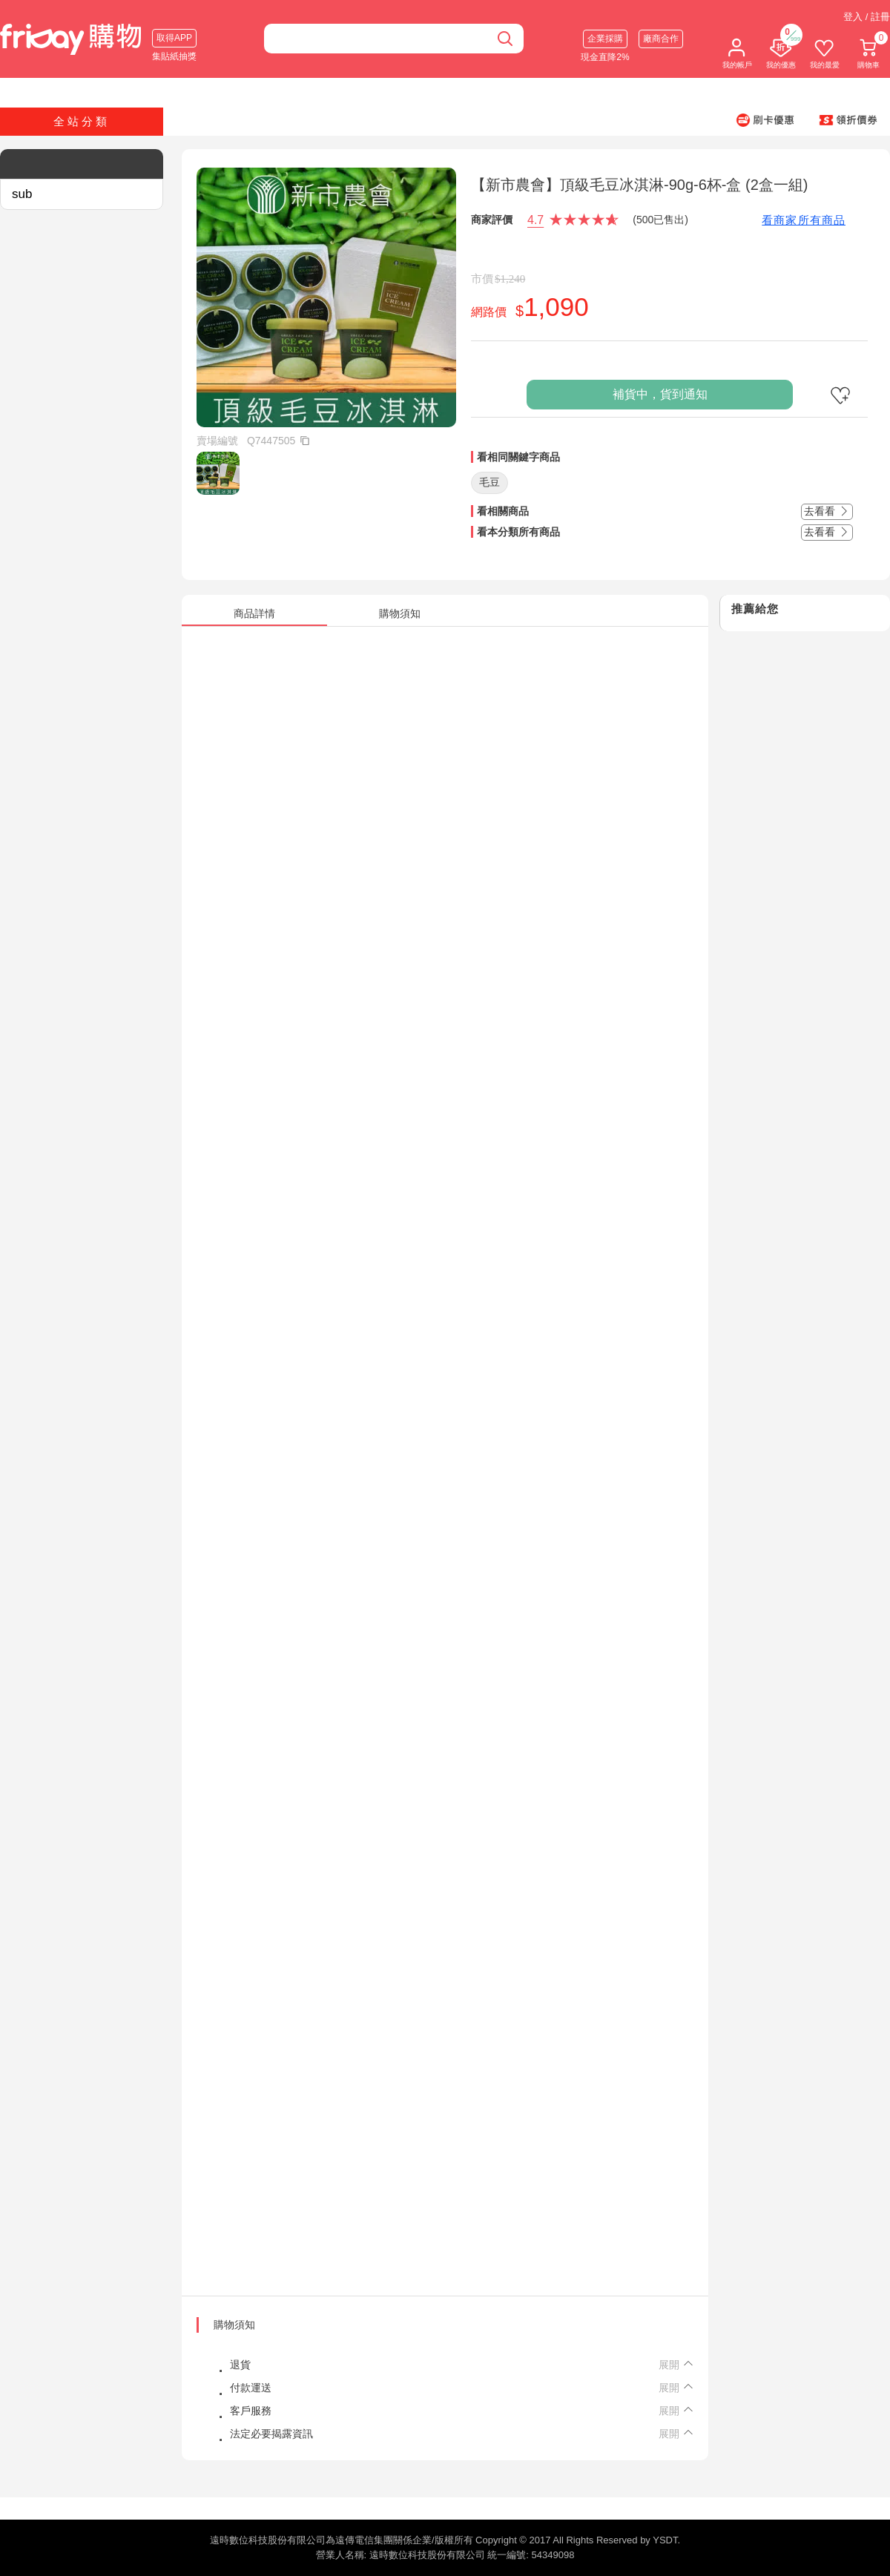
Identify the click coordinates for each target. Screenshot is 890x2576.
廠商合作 (661, 38)
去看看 (827, 511)
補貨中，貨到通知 (660, 394)
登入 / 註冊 (866, 16)
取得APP (174, 38)
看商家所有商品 (804, 220)
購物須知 (234, 2324)
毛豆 (489, 482)
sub (22, 194)
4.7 (535, 220)
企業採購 (605, 38)
